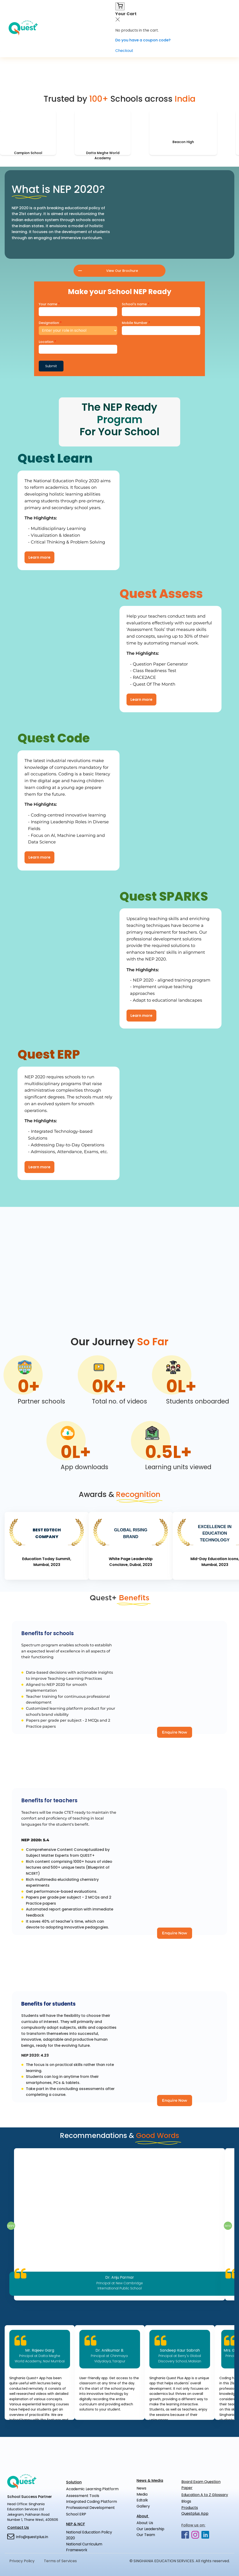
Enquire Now (174, 1732)
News (141, 2488)
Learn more (39, 557)
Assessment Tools (82, 2495)
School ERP (76, 2514)
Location (47, 342)
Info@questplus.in (32, 2537)
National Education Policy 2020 (89, 2535)
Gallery (143, 2506)
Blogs (186, 2501)
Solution (74, 2482)
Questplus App (194, 2513)
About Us (152, 2523)
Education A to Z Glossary (204, 2494)
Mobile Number (136, 323)
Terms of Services (60, 2561)
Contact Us (18, 2527)
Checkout (124, 50)
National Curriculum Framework (84, 2547)
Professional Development (90, 2507)
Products (189, 2507)
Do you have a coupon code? (143, 40)
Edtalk (142, 2500)
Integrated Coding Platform (91, 2501)
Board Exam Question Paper (201, 2484)
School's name (135, 304)
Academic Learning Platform (92, 2489)
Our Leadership (150, 2529)
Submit (51, 366)
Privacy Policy (22, 2561)
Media (142, 2494)
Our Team (146, 2534)
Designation (50, 323)
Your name (49, 304)
